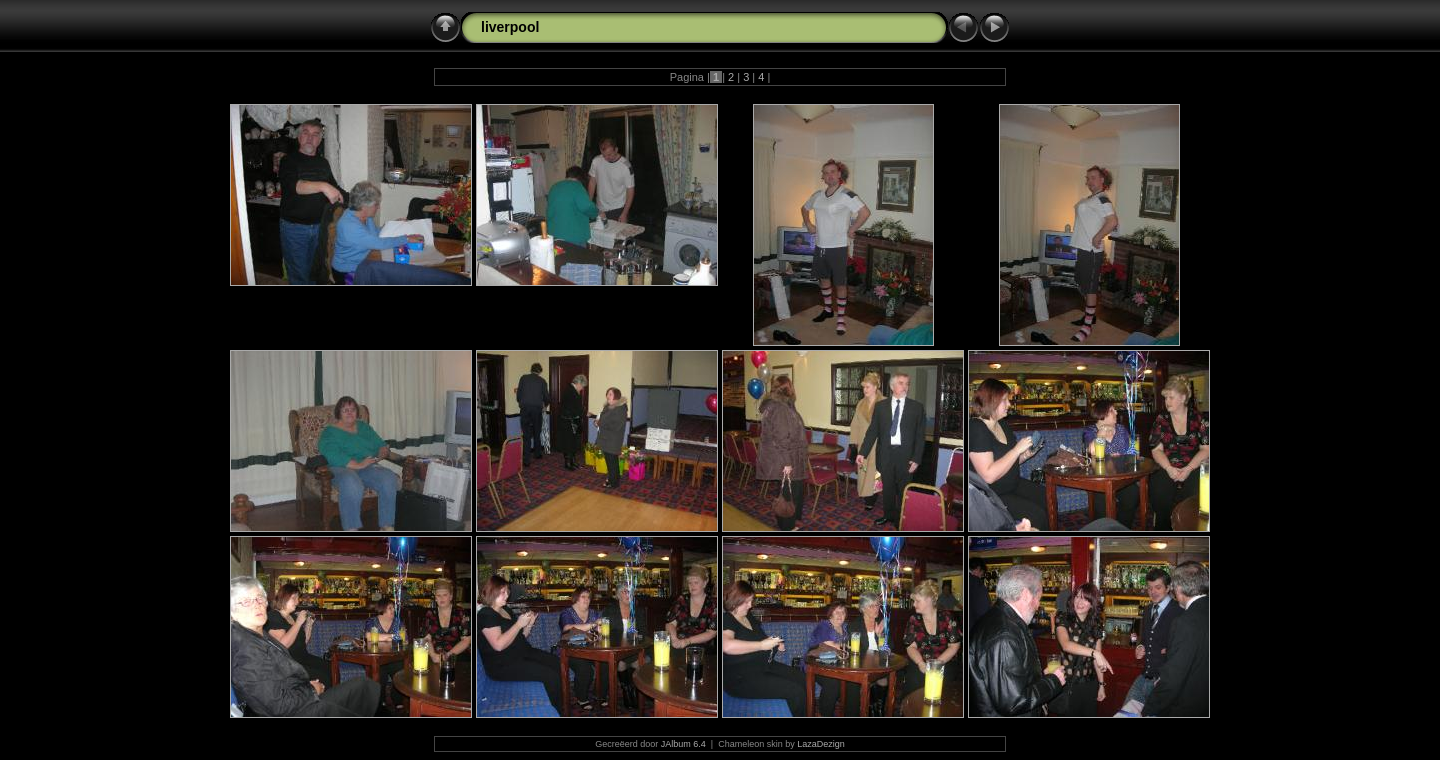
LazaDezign (821, 744)
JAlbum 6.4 (683, 744)
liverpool (510, 27)
